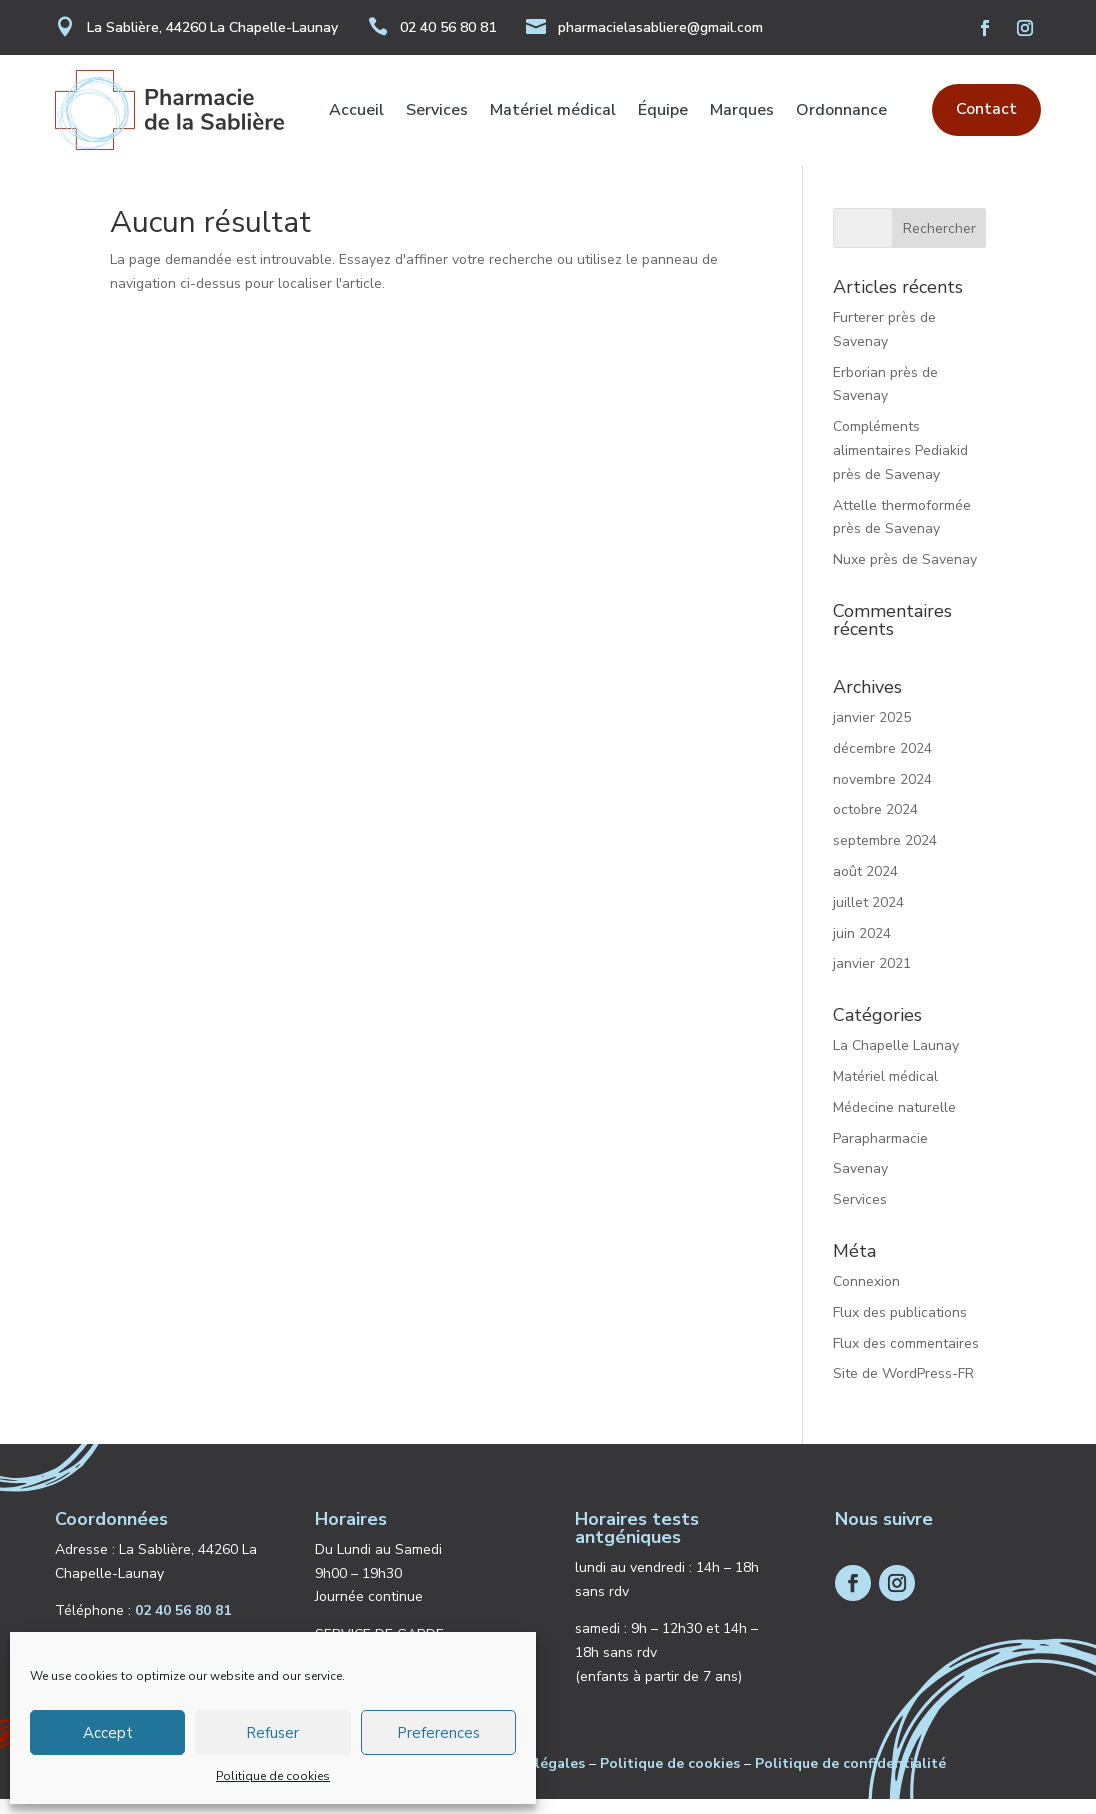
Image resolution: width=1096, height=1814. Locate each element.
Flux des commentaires (906, 1358)
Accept (108, 1733)
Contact (986, 109)
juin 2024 (862, 948)
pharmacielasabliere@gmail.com (660, 27)
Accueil (356, 112)
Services (437, 112)
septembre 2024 (885, 855)
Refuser (272, 1733)
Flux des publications (900, 1327)
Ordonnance (841, 112)
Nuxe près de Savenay (905, 574)
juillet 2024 (868, 917)
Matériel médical (553, 112)
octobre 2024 (875, 824)
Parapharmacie (880, 1153)
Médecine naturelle (894, 1122)
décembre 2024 (882, 763)
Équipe (663, 112)
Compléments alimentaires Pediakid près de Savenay (900, 465)
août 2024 (865, 886)
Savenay (860, 1183)
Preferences (438, 1733)
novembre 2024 (882, 794)
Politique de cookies (273, 1776)
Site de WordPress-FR (903, 1388)
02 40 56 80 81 (448, 27)
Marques (742, 112)
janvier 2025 (872, 732)
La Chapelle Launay (896, 1060)
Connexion (866, 1296)
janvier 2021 (872, 978)
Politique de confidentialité (850, 1778)
